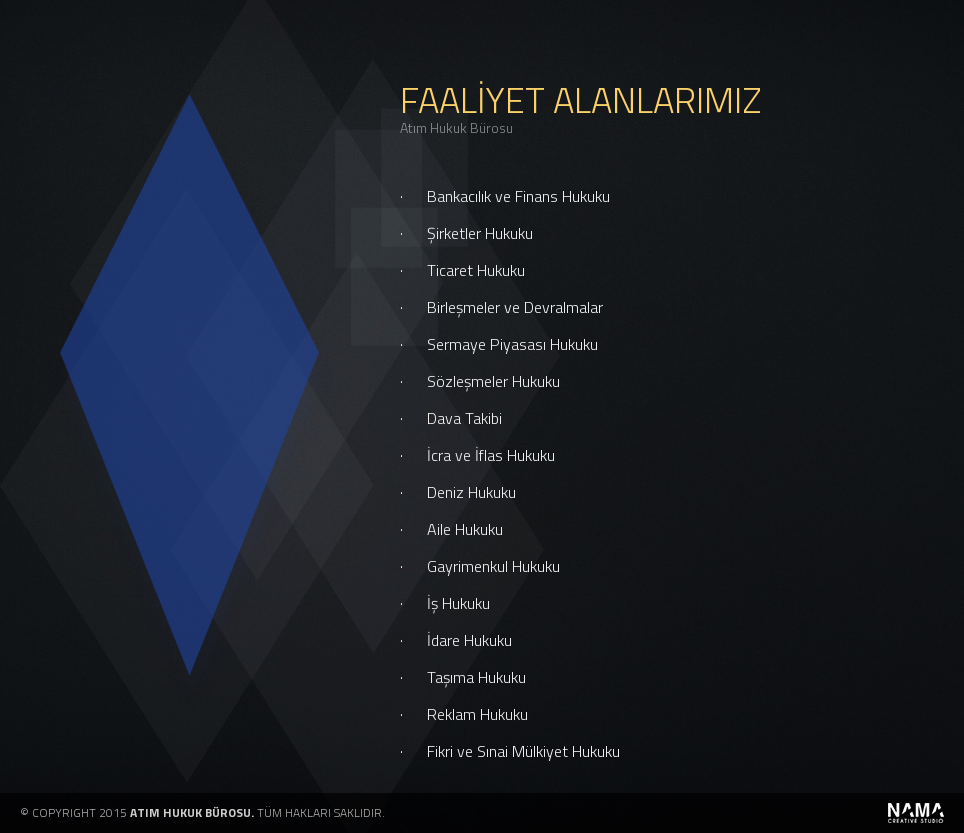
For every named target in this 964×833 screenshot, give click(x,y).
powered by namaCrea (916, 813)
